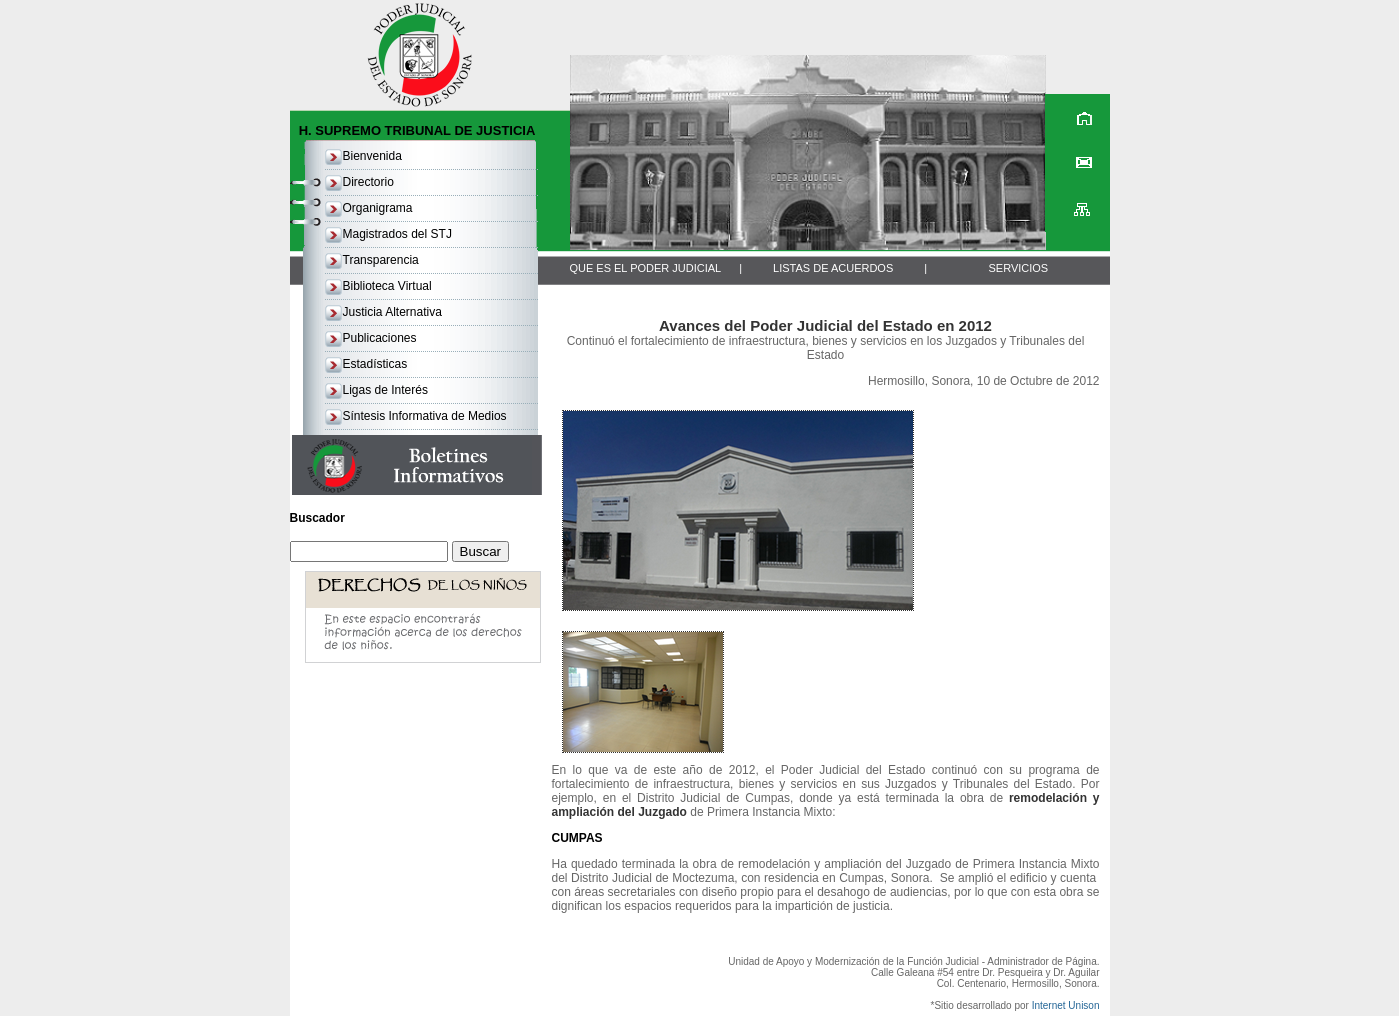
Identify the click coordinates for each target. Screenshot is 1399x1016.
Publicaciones (380, 338)
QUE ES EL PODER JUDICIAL (645, 268)
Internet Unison (1066, 1005)
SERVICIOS (1018, 268)
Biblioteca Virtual (387, 286)
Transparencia (381, 260)
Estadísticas (375, 364)
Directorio (368, 182)
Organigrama (378, 208)
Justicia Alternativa (392, 312)
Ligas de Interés (385, 390)
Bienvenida (372, 156)
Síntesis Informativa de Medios (425, 416)
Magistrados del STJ (397, 234)
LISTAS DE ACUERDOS (833, 268)
